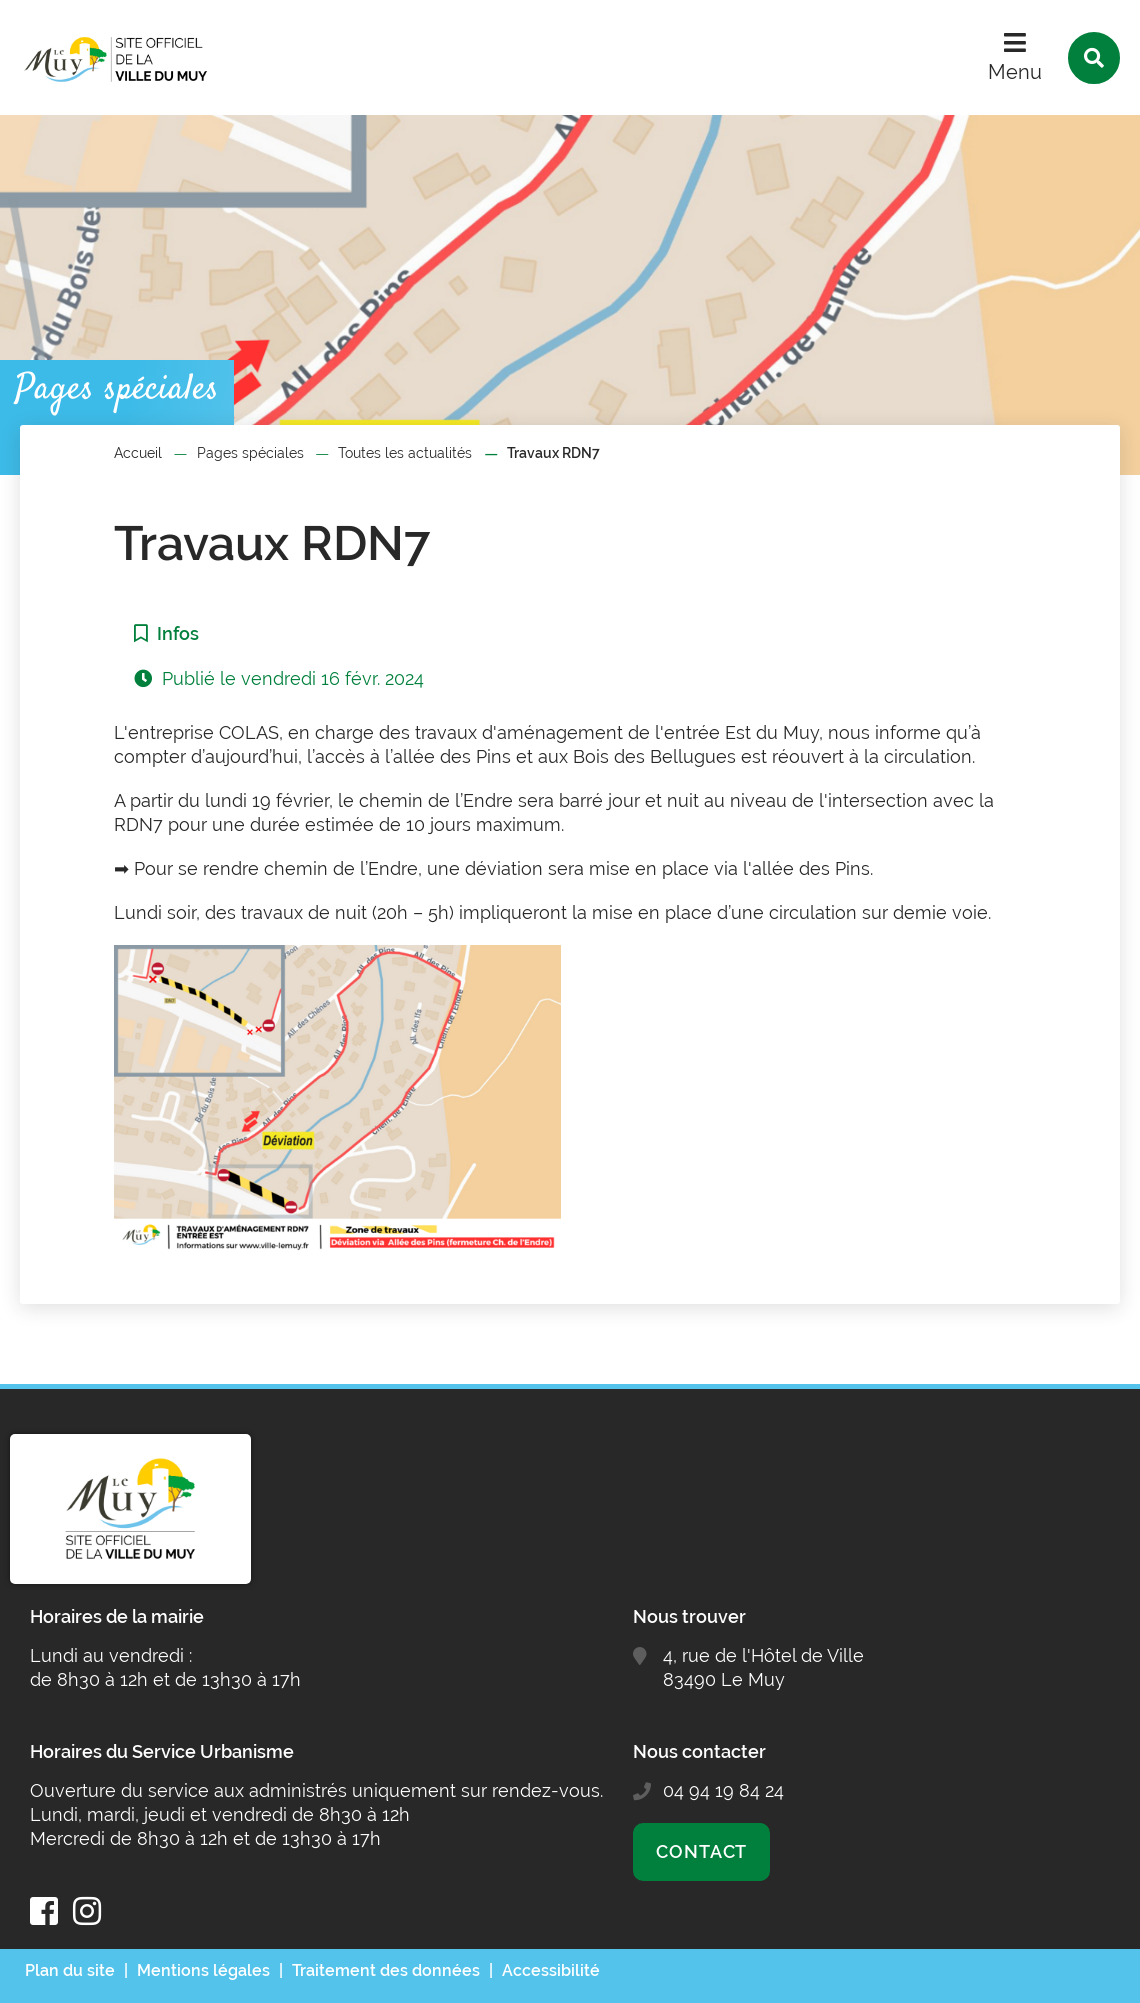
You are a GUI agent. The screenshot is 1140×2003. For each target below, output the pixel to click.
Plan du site (70, 1970)
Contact (701, 1851)
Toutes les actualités (405, 453)
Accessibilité (551, 1970)
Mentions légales (203, 1970)
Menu (1015, 72)
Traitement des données (386, 1970)
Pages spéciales (250, 453)
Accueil (138, 453)
